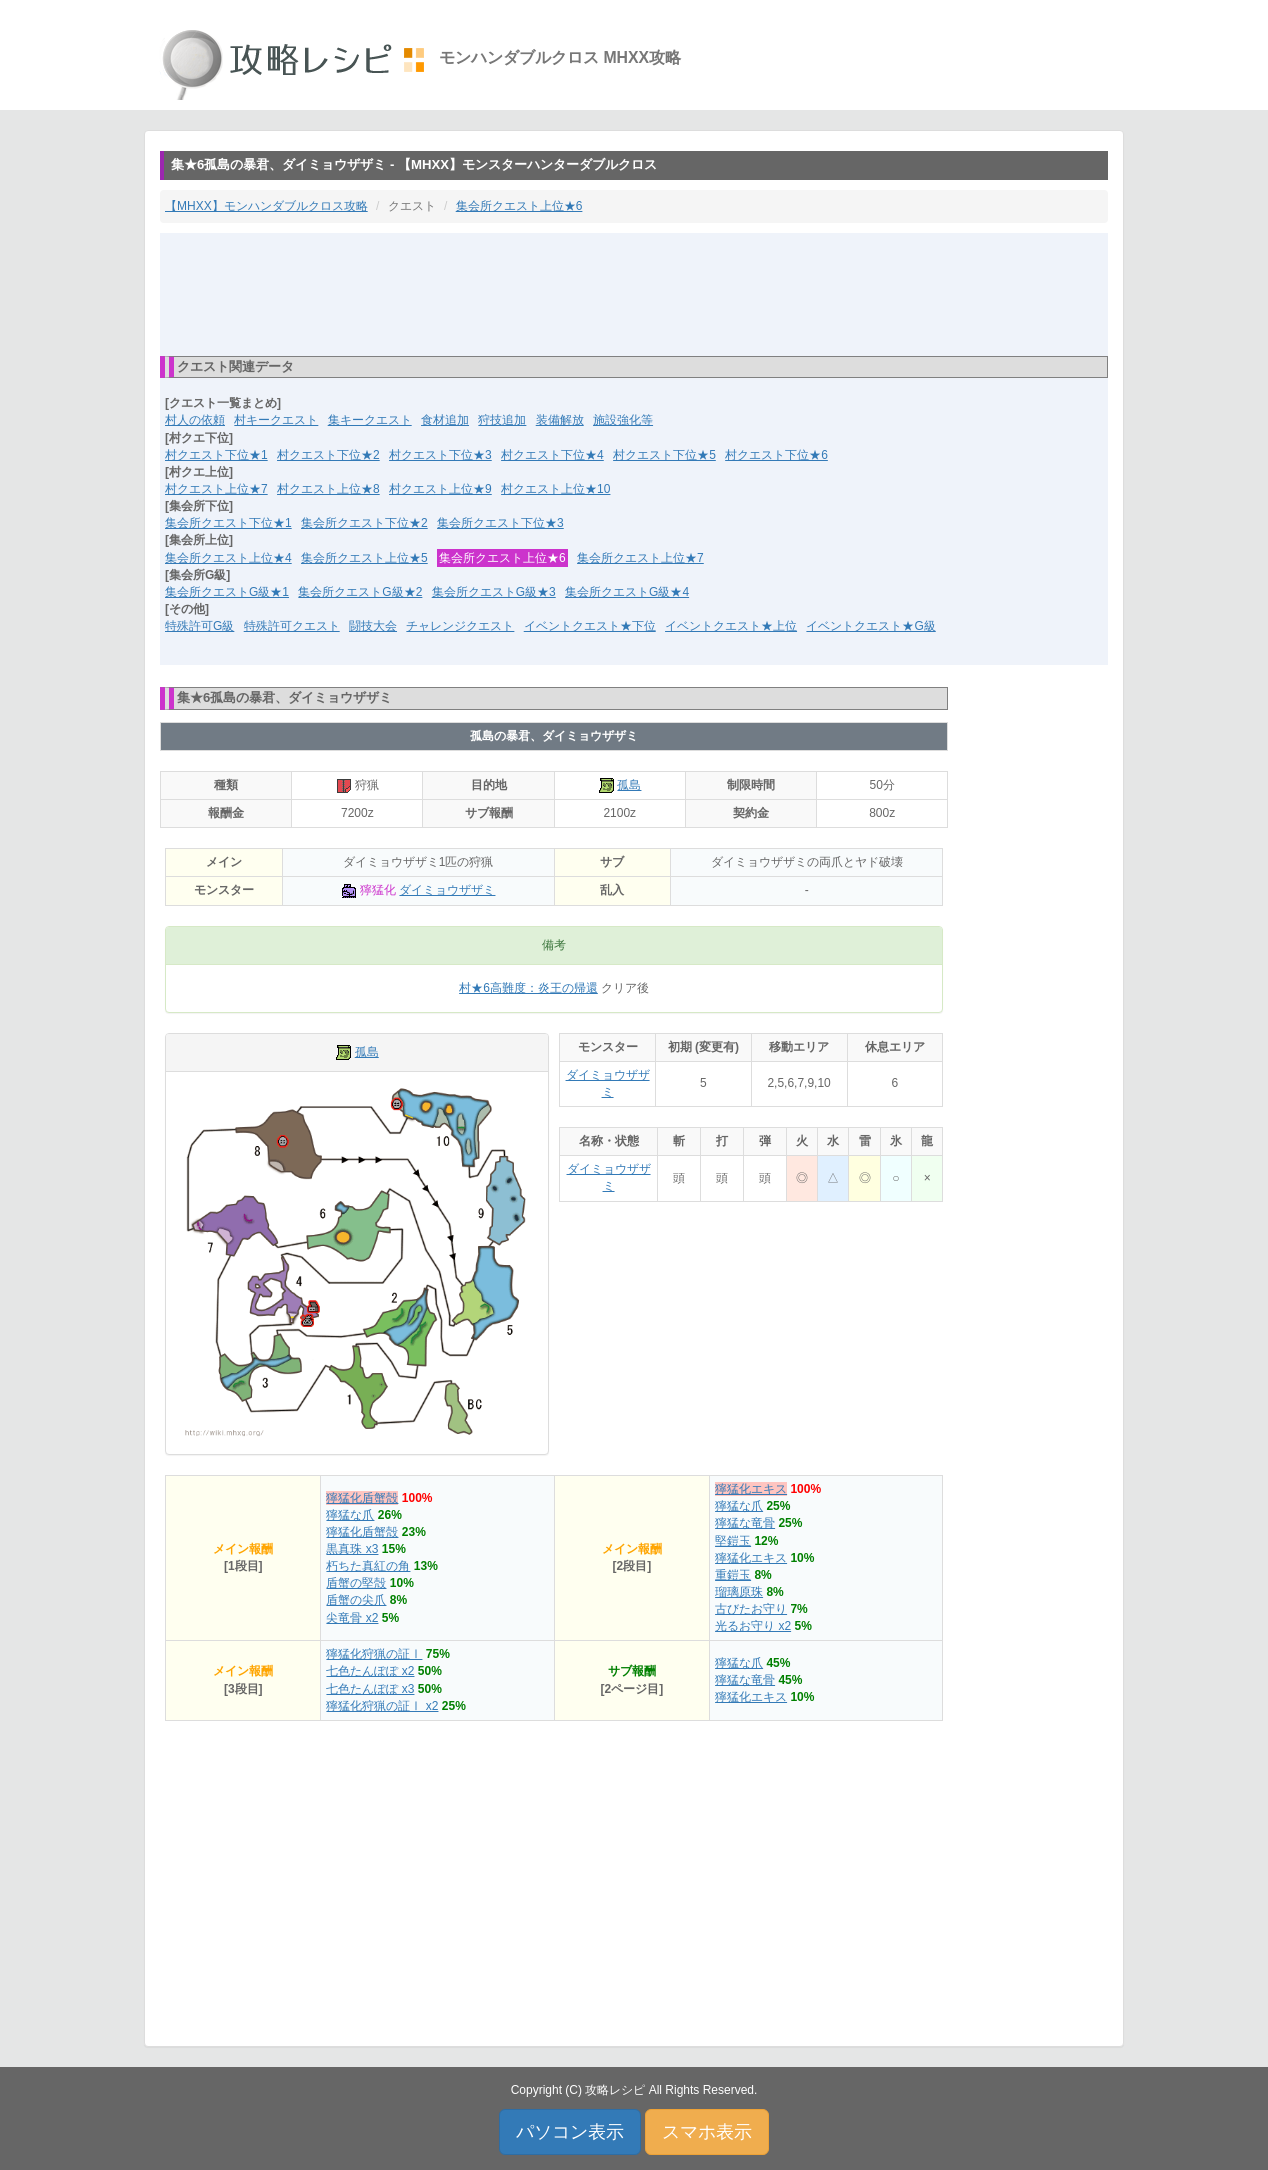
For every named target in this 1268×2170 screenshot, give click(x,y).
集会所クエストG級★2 (360, 592)
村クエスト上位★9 (440, 489)
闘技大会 (373, 626)
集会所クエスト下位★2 (364, 523)
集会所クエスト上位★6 (519, 206)
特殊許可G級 (199, 626)
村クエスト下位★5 (664, 455)
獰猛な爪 (350, 1515)
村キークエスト (276, 420)
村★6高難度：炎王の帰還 (528, 988)
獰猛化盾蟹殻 (362, 1498)
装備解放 (560, 420)
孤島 (629, 785)
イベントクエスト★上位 (731, 626)
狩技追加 (502, 420)
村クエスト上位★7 (216, 489)
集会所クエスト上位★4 (228, 558)
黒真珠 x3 (352, 1549)
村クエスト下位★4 (552, 455)
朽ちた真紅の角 (368, 1566)
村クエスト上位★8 (328, 489)
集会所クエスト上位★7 (640, 558)
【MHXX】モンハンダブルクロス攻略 (266, 206)
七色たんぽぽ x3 (370, 1689)
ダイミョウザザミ (447, 890)
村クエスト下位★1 (216, 455)
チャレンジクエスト (460, 626)
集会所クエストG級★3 (494, 592)
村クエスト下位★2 (328, 455)
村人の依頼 (195, 420)
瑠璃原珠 (739, 1592)
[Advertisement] (634, 293)
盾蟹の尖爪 (356, 1600)
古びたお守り (751, 1609)
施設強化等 (623, 420)
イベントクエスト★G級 (870, 626)
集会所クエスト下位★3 (500, 523)
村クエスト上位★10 (555, 489)
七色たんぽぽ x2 (370, 1671)
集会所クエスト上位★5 (364, 558)
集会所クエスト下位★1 (228, 523)
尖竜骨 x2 (352, 1618)
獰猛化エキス (751, 1489)
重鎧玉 (733, 1575)
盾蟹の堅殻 (356, 1583)
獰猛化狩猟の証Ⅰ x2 (382, 1706)
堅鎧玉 (733, 1541)
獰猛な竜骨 (745, 1523)
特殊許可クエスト (292, 626)
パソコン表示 (570, 2132)
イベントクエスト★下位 (590, 626)
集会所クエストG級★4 (627, 592)
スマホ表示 (707, 2132)
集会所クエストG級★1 (227, 592)
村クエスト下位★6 (776, 455)
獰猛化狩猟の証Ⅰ (374, 1654)
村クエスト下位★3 (440, 455)
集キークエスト (370, 420)
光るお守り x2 (753, 1626)
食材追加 (445, 420)
